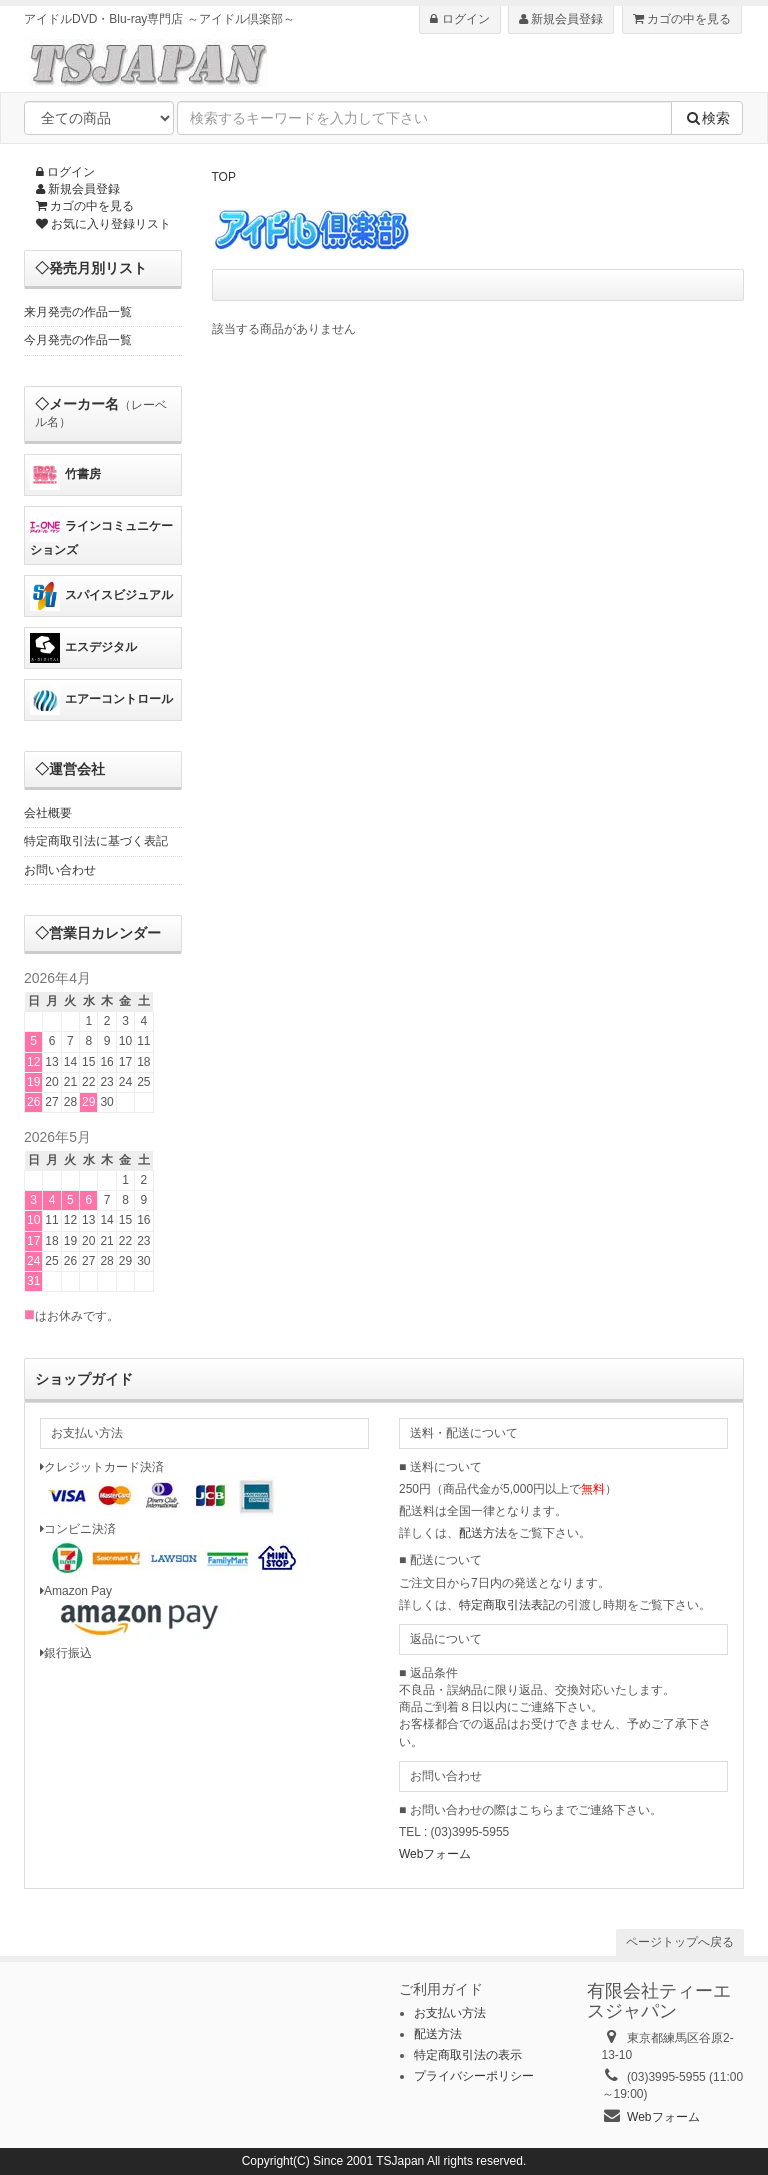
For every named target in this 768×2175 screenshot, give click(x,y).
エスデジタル (83, 648)
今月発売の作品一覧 (78, 340)
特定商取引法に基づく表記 (96, 841)
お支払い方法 (450, 2013)
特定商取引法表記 (507, 1605)
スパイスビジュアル (101, 596)
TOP (224, 177)
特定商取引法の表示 (468, 2055)
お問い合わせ (60, 870)
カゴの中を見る (682, 19)
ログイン (459, 19)
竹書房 (65, 475)
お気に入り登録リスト (103, 224)
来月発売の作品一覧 (78, 312)
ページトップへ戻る (680, 1942)
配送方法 (483, 1533)
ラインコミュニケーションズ (101, 534)
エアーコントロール (101, 700)
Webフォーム (435, 1854)
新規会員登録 (561, 19)
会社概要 (48, 813)
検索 (707, 118)
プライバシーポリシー (474, 2076)
